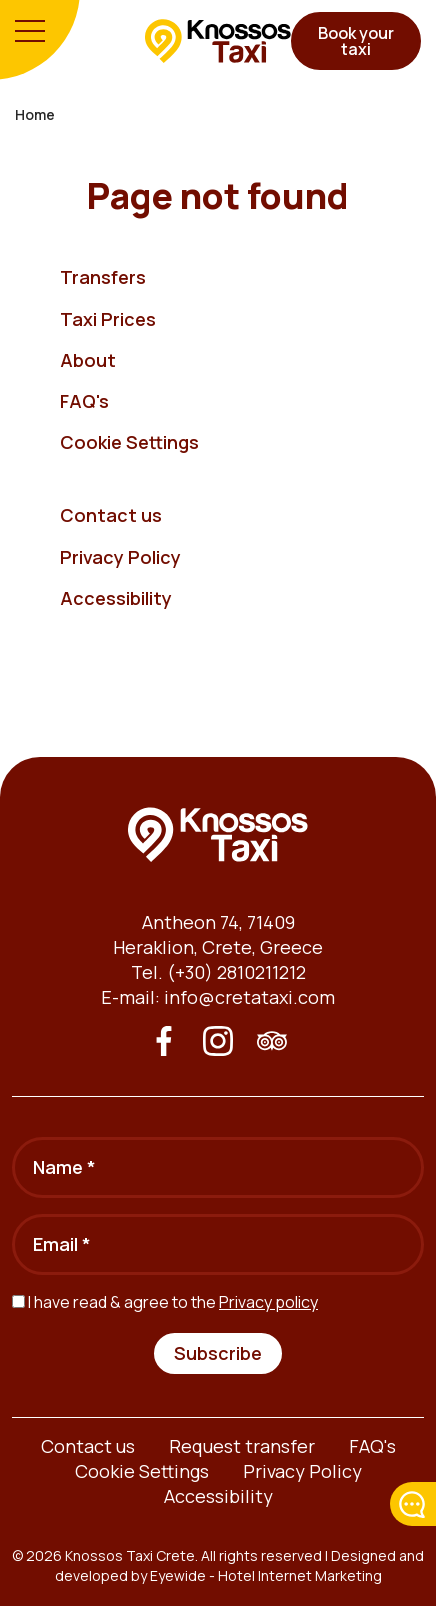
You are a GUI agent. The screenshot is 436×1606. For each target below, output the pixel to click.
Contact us (111, 515)
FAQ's (84, 401)
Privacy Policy (120, 557)
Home (35, 114)
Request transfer (242, 1446)
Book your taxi (356, 41)
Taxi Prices (108, 319)
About (88, 360)
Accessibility (116, 598)
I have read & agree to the (173, 1302)
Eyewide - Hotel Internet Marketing (266, 1575)
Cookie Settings (129, 442)
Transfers (103, 277)
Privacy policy (268, 1302)
